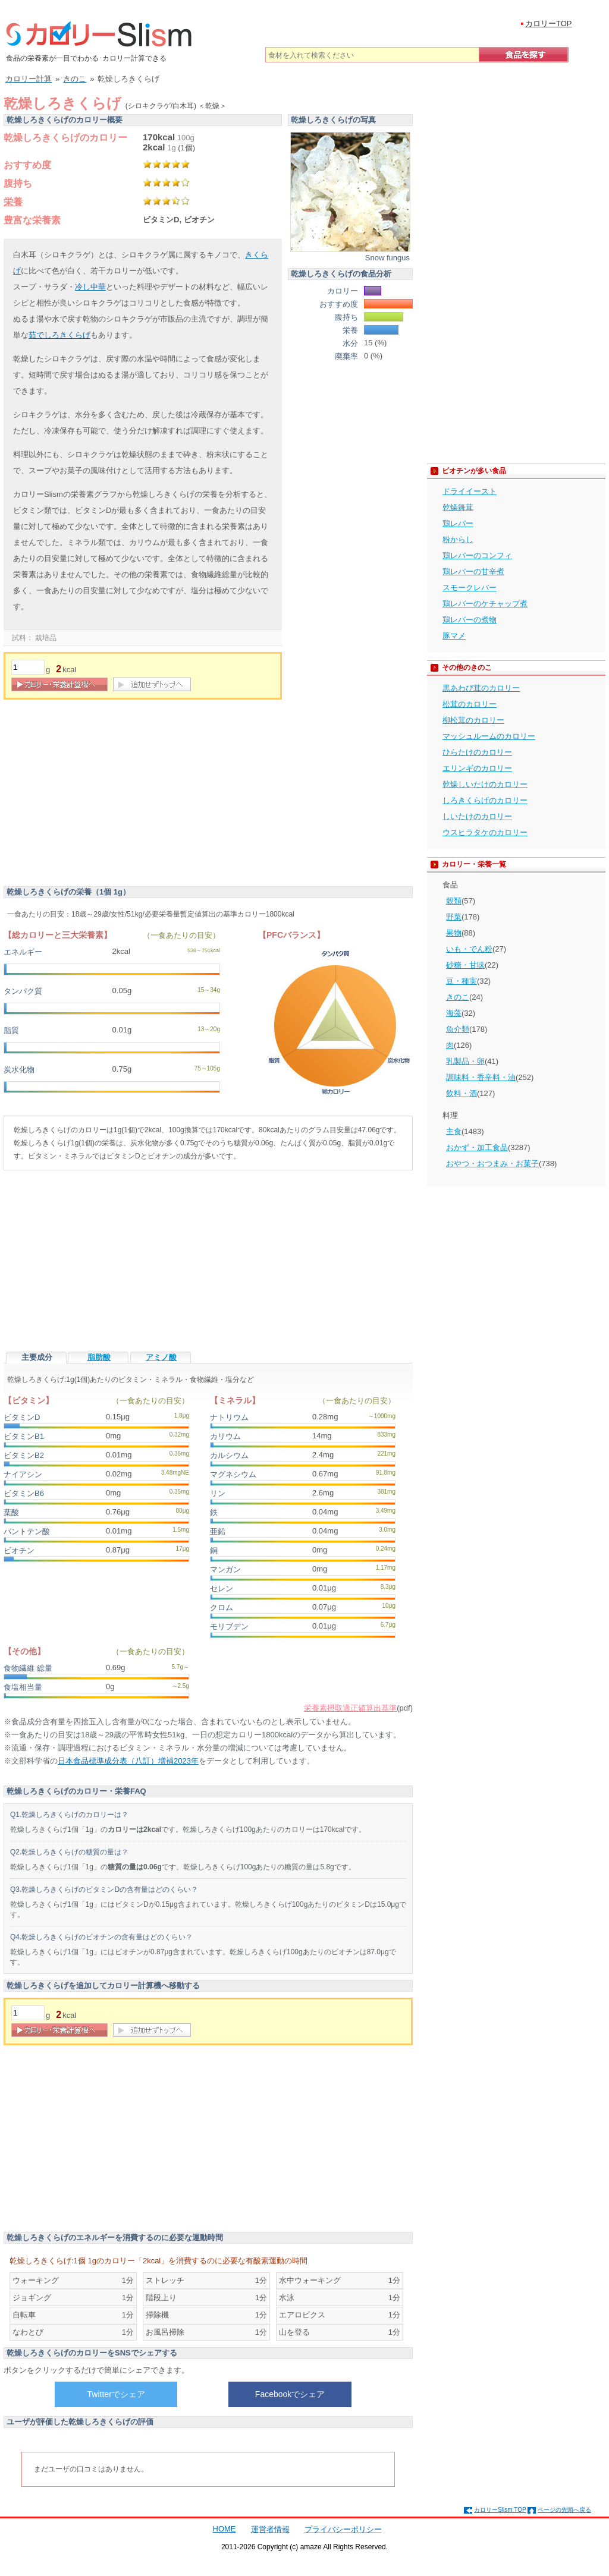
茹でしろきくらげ (59, 334)
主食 (454, 1131)
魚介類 (457, 1029)
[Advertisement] (103, 794)
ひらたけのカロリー (477, 752)
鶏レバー (457, 523)
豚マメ (454, 635)
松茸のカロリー (469, 704)
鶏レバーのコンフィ (477, 555)
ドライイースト (469, 491)
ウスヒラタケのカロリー (485, 832)
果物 (454, 932)
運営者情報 (270, 2529)
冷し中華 (90, 286)
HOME (224, 2528)
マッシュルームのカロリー (488, 736)
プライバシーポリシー (343, 2529)
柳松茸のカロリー (473, 720)
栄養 (13, 202)
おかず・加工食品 (477, 1147)
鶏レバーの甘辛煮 (473, 571)
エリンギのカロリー (477, 768)
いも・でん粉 (469, 948)
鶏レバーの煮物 (469, 619)
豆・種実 (461, 981)
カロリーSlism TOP (500, 2509)
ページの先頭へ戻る (564, 2509)
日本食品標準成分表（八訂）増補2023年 (128, 1760)
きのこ (457, 997)
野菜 (454, 916)
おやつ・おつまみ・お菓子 (492, 1163)
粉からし (457, 539)
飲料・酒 (461, 1093)
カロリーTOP (548, 23)
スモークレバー (469, 587)
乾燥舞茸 (457, 507)
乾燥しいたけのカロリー (485, 784)
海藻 (454, 1013)
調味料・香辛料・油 (481, 1077)
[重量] (28, 667)
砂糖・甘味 (465, 965)
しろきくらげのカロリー (485, 800)
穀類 (454, 900)
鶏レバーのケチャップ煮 (485, 603)
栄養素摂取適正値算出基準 (350, 1707)
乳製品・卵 (465, 1061)
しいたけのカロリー (477, 816)
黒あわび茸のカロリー (481, 688)
